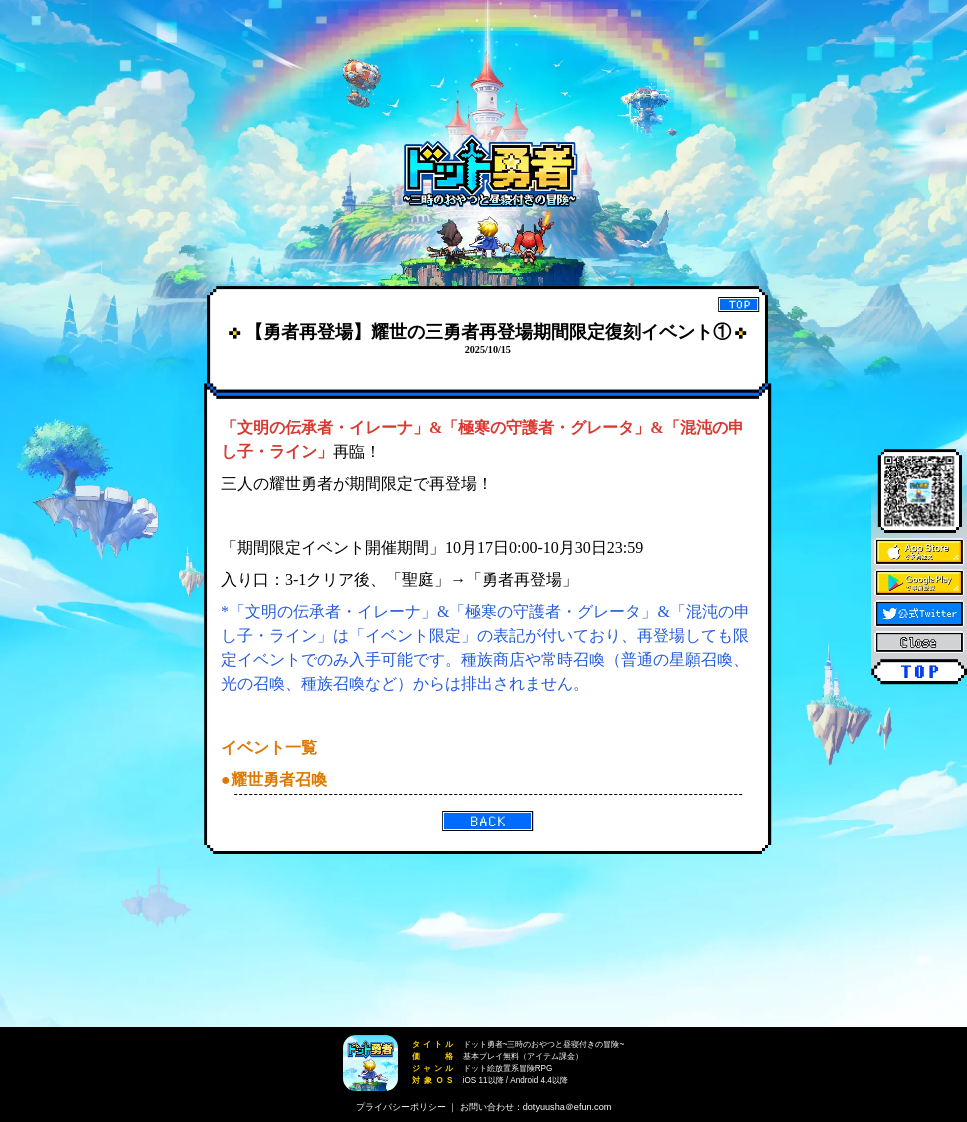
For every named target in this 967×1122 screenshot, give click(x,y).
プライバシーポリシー (401, 1107)
